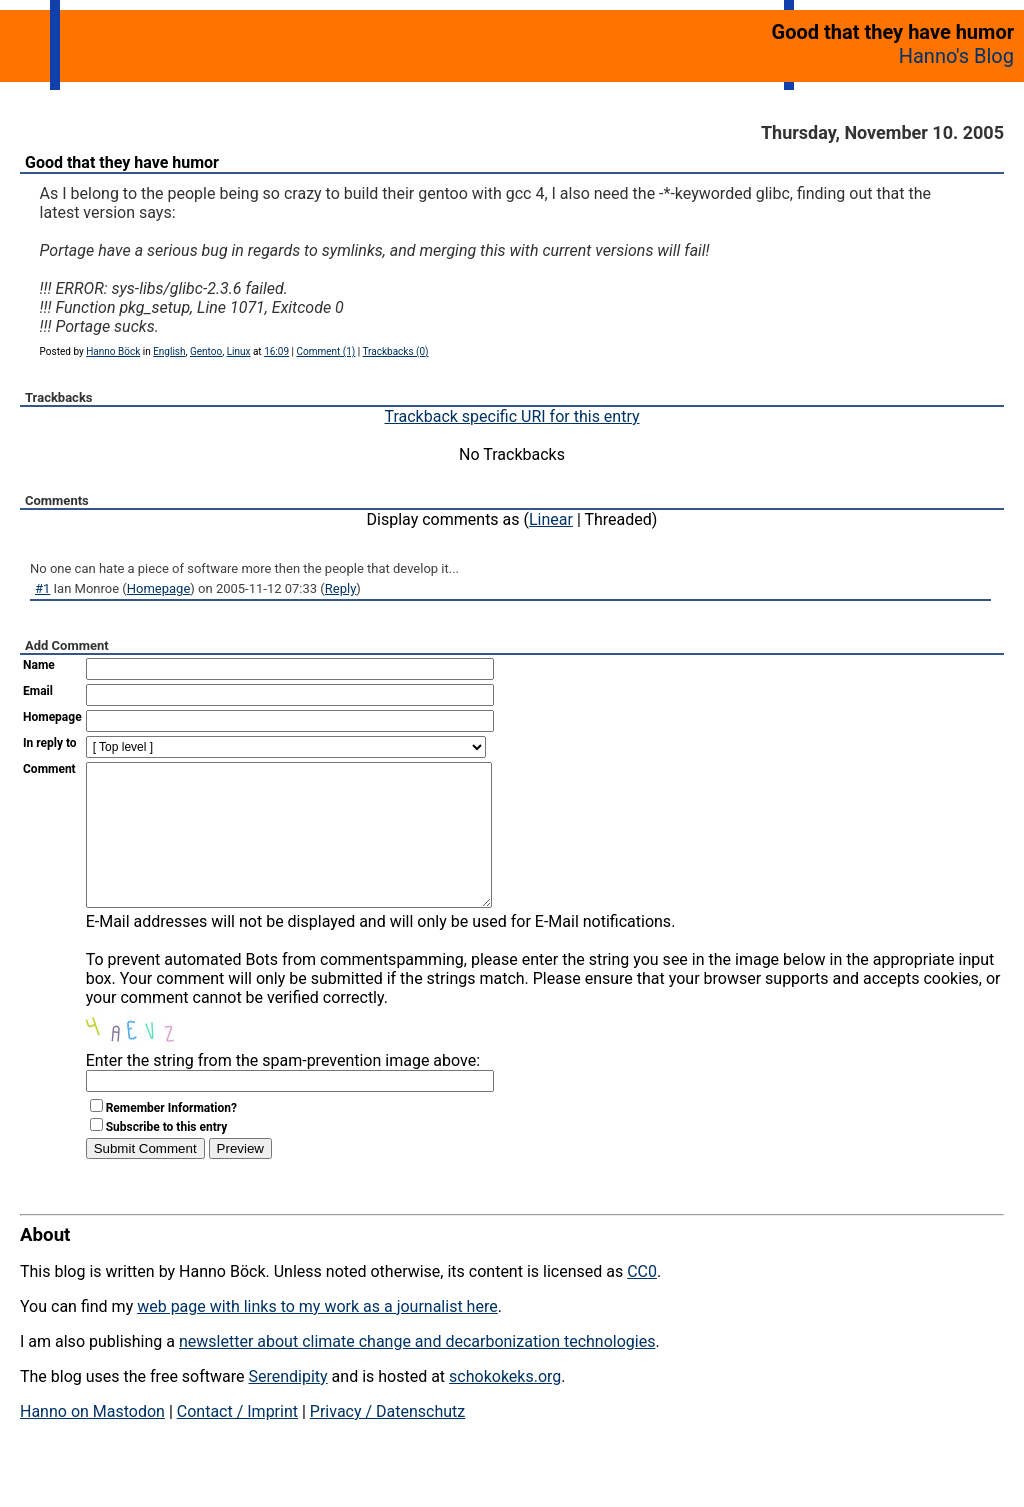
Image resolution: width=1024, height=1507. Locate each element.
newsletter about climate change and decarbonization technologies (417, 1371)
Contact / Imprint (237, 1441)
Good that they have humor (122, 162)
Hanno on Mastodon (92, 1441)
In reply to (50, 743)
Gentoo (206, 351)
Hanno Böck (113, 351)
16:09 (276, 351)
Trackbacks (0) (396, 351)
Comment (49, 769)
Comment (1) (325, 351)
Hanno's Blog (956, 56)
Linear (551, 519)
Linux (239, 351)
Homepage (159, 588)
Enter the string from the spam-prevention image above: (283, 1090)
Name (39, 665)
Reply (341, 588)
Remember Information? (171, 1138)
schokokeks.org (505, 1406)
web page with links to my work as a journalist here (317, 1336)
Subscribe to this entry (167, 1157)
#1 (42, 588)
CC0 (642, 1301)
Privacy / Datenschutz (387, 1441)
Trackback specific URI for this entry (511, 416)
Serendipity (287, 1406)
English (169, 351)
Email (38, 691)
